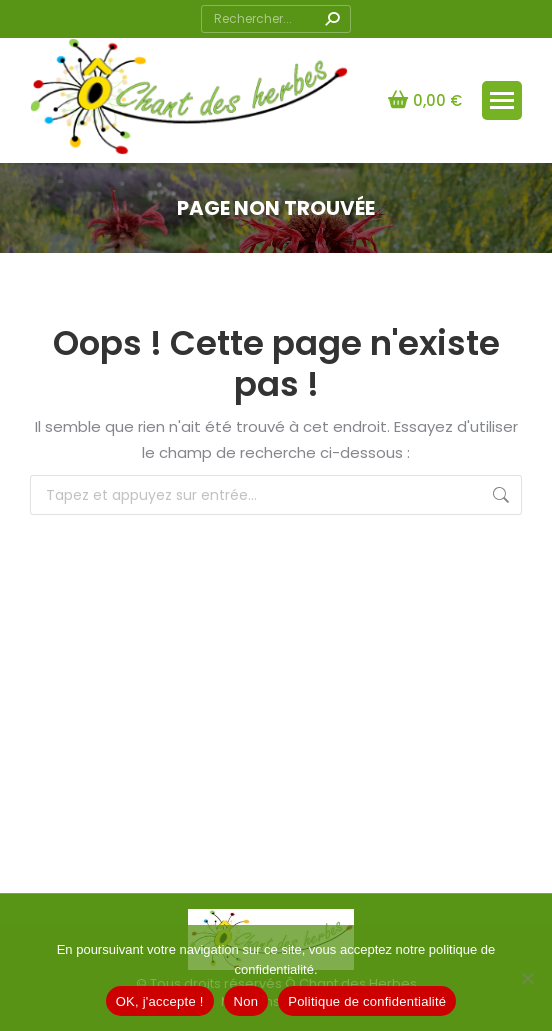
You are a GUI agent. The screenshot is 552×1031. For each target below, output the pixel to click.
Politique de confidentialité (367, 1001)
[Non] (527, 978)
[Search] (276, 19)
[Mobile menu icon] (502, 100)
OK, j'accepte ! (160, 1001)
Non (246, 1001)
